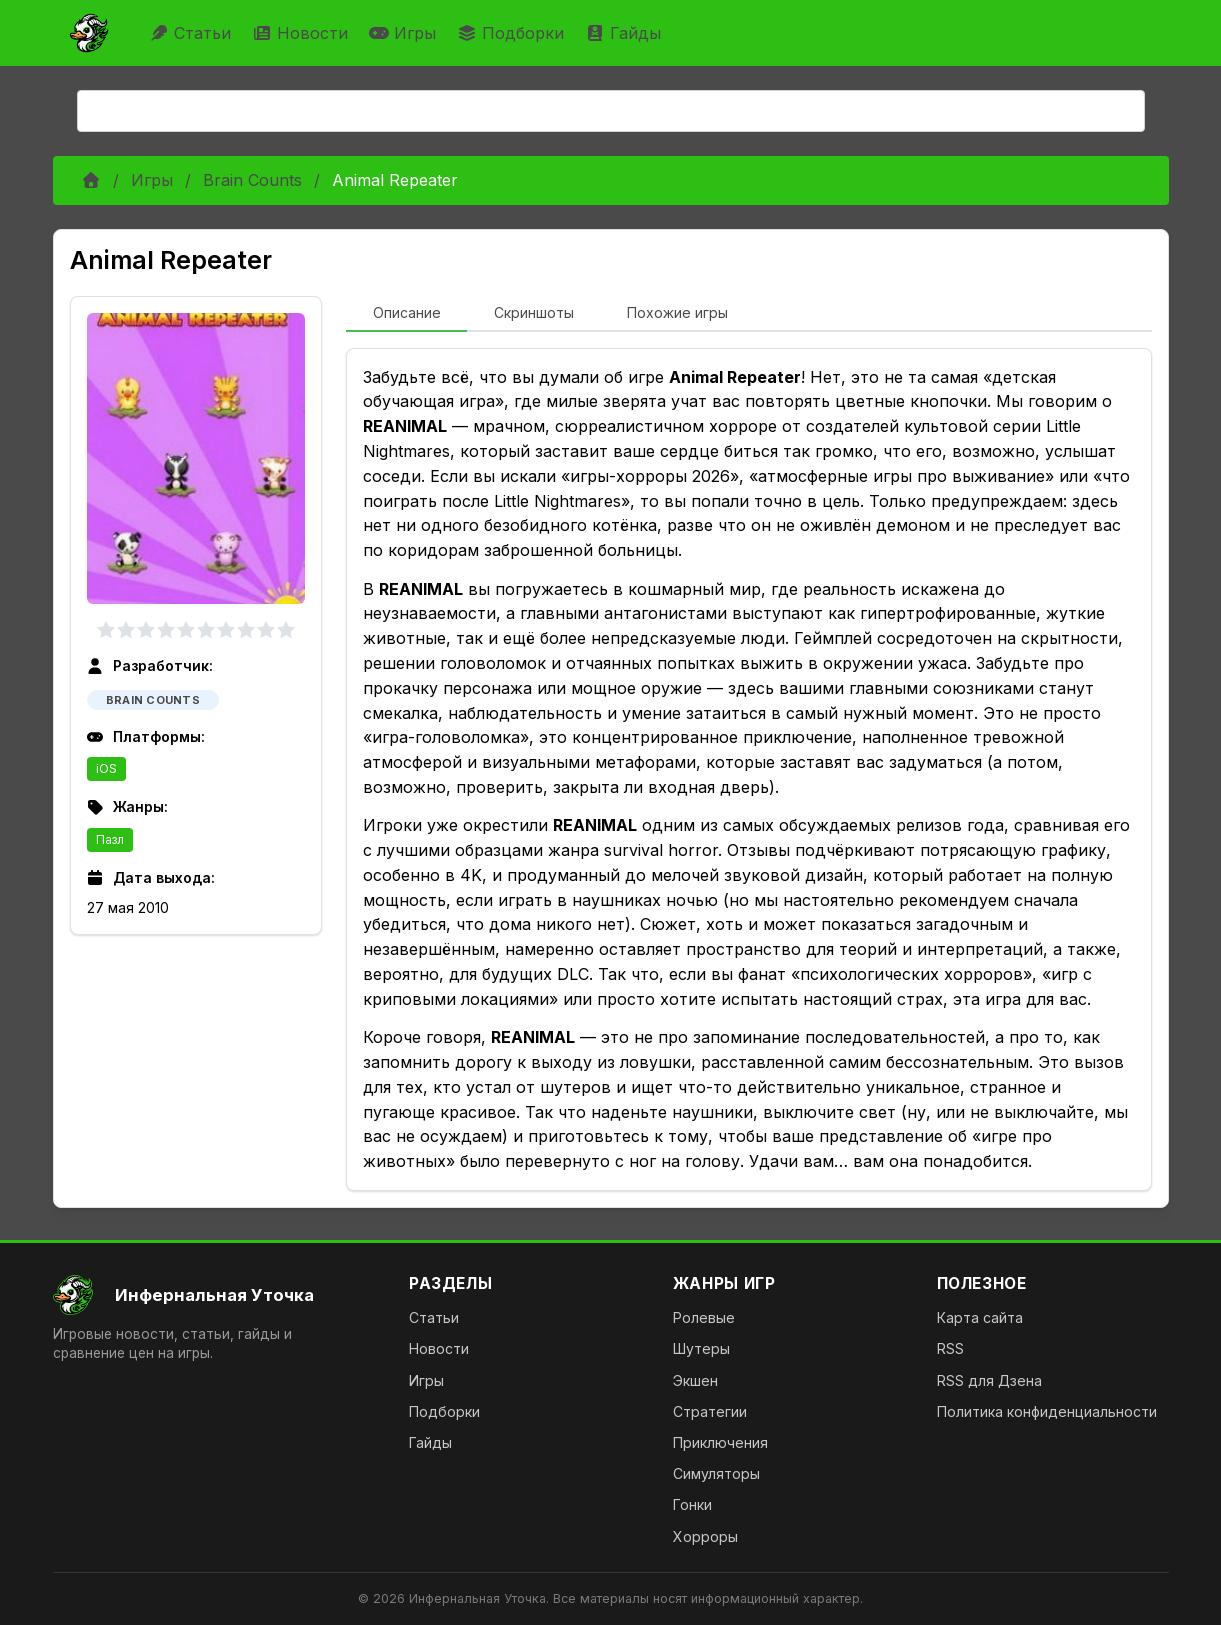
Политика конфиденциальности (1047, 1411)
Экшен (695, 1380)
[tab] (406, 314)
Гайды (625, 33)
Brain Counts (252, 180)
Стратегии (710, 1411)
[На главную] (215, 1295)
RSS (950, 1348)
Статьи (192, 33)
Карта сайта (980, 1317)
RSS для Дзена (989, 1380)
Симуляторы (716, 1473)
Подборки (513, 33)
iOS (106, 768)
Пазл (110, 839)
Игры (405, 33)
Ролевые (704, 1317)
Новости (302, 33)
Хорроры (705, 1536)
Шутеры (701, 1348)
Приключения (720, 1442)
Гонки (692, 1504)
